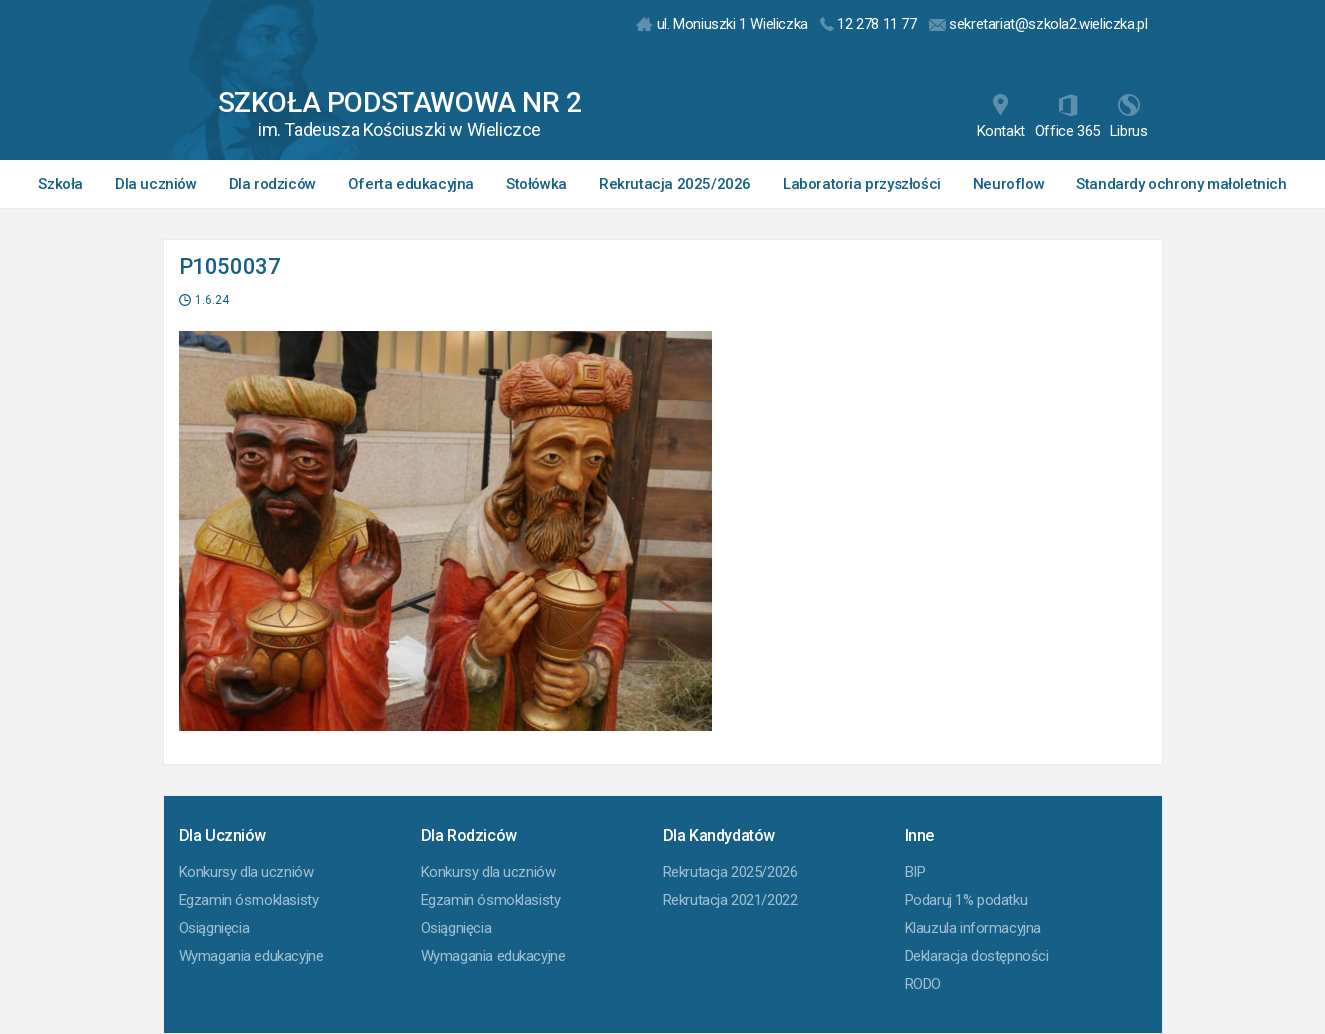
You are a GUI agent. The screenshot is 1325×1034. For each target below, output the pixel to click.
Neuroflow (1008, 184)
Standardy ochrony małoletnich (1181, 184)
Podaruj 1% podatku (966, 900)
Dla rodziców (272, 184)
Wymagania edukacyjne (251, 956)
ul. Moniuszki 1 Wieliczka (722, 24)
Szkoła (60, 184)
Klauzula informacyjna (973, 928)
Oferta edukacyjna (411, 184)
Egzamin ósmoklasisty (249, 900)
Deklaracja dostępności (977, 956)
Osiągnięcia (214, 928)
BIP (915, 872)
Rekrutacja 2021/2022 (730, 900)
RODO (923, 984)
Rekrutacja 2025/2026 (675, 184)
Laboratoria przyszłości (862, 184)
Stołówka (536, 184)
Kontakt (1001, 117)
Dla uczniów (156, 184)
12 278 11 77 (868, 24)
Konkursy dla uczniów (246, 872)
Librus (1129, 117)
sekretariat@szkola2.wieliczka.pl (1038, 24)
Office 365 (1067, 117)
